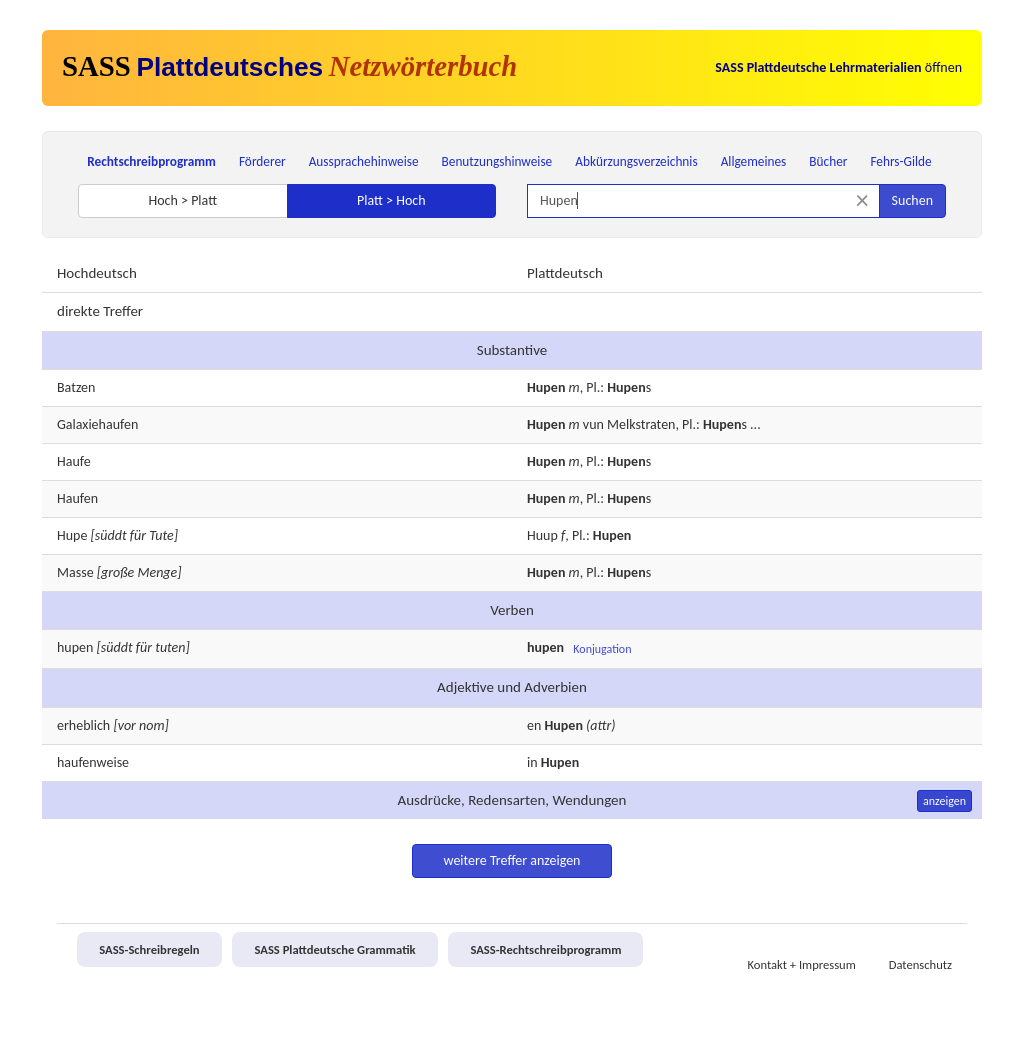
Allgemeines (754, 161)
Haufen (77, 498)
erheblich (83, 725)
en (534, 725)
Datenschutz (920, 964)
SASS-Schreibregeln (149, 949)
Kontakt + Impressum (802, 964)
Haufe (74, 461)
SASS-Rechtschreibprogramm (545, 949)
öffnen (838, 67)
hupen (75, 647)
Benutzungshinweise (497, 161)
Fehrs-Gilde (900, 161)
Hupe (72, 535)
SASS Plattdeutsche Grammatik (334, 949)
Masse (75, 572)
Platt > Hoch (391, 200)
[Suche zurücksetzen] (862, 200)
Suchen (912, 200)
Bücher (828, 161)
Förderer (262, 161)
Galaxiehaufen (97, 424)
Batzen (76, 387)
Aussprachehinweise (364, 161)
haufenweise (93, 762)
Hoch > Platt (182, 200)
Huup (542, 535)
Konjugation (602, 649)
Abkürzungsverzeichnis (636, 161)
